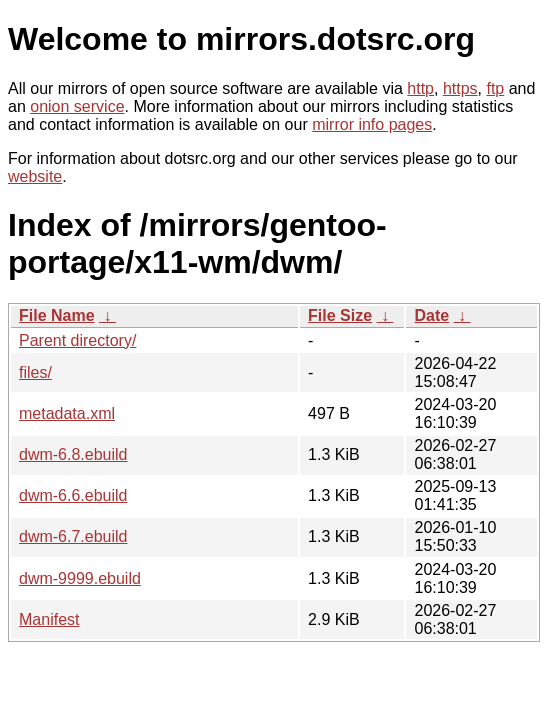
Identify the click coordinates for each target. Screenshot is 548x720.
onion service (77, 106)
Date (431, 315)
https (460, 88)
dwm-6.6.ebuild (73, 495)
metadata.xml (67, 413)
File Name (57, 315)
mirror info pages (372, 124)
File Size (340, 315)
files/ (35, 372)
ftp (495, 88)
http (420, 88)
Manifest (49, 619)
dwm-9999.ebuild (80, 578)
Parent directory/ (77, 340)
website (35, 176)
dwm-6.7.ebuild (73, 536)
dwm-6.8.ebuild (73, 454)
